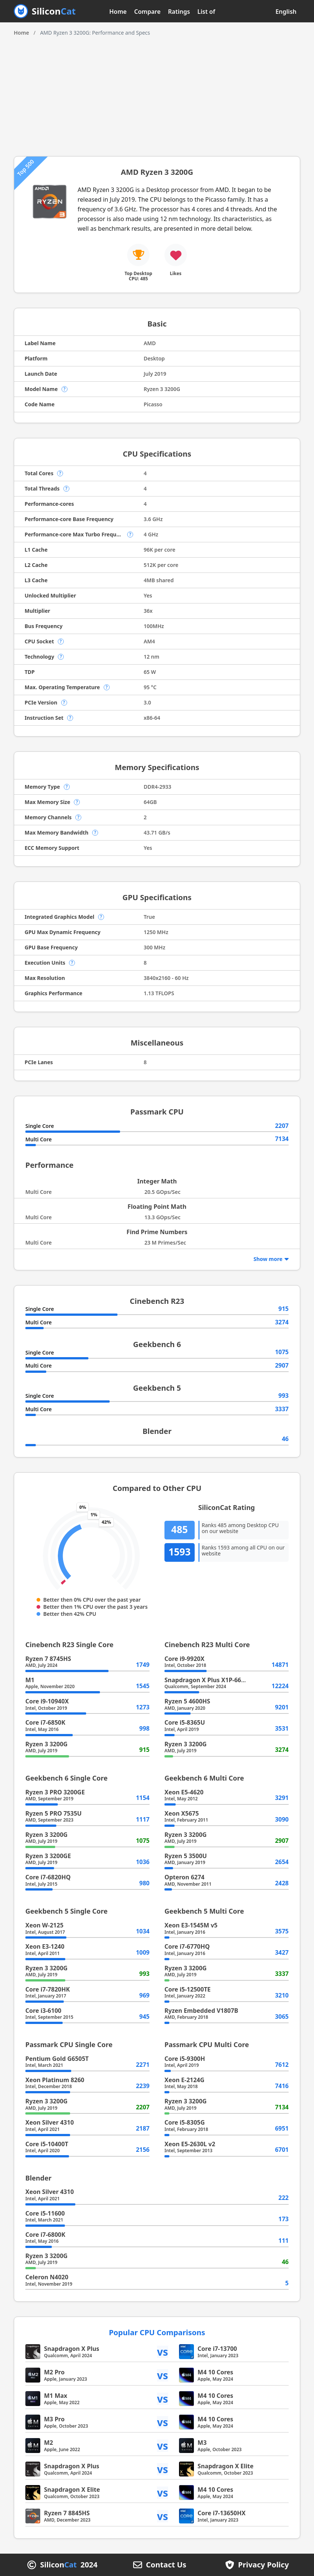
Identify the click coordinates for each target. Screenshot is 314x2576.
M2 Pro (54, 2372)
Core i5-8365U (184, 1722)
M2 (48, 2442)
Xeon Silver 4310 (49, 2122)
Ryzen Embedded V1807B (201, 2010)
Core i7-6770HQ (187, 1946)
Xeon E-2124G (184, 2080)
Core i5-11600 (45, 2213)
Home (118, 11)
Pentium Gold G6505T (57, 2059)
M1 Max (55, 2395)
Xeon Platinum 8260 (54, 2080)
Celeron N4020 (46, 2277)
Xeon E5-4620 (184, 1792)
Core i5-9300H (184, 2059)
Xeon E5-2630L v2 (189, 2144)
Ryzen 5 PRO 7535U (53, 1813)
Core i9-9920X (184, 1659)
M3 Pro (54, 2419)
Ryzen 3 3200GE (48, 1856)
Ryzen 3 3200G (46, 1744)
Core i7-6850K (45, 1722)
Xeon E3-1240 (45, 1946)
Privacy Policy (263, 2564)
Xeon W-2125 (44, 1925)
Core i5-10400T (46, 2144)
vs (162, 2352)
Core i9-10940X (47, 1701)
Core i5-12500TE (187, 1989)
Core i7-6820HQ (47, 1877)
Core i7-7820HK (47, 1989)
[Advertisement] (157, 93)
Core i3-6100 (43, 2010)
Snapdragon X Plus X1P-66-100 (208, 1680)
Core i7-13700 (217, 2349)
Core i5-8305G (184, 2122)
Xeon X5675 (181, 1813)
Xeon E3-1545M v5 (190, 1925)
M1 (29, 1680)
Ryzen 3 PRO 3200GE (55, 1792)
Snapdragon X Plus (71, 2349)
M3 (202, 2442)
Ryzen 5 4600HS (187, 1701)
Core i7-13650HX (222, 2513)
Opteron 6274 (184, 1877)
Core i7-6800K (45, 2234)
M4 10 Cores (215, 2372)
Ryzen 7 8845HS (67, 2513)
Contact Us (166, 2564)
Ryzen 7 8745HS (48, 1659)
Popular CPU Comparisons (157, 2332)
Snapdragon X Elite (226, 2466)
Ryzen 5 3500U (185, 1856)
